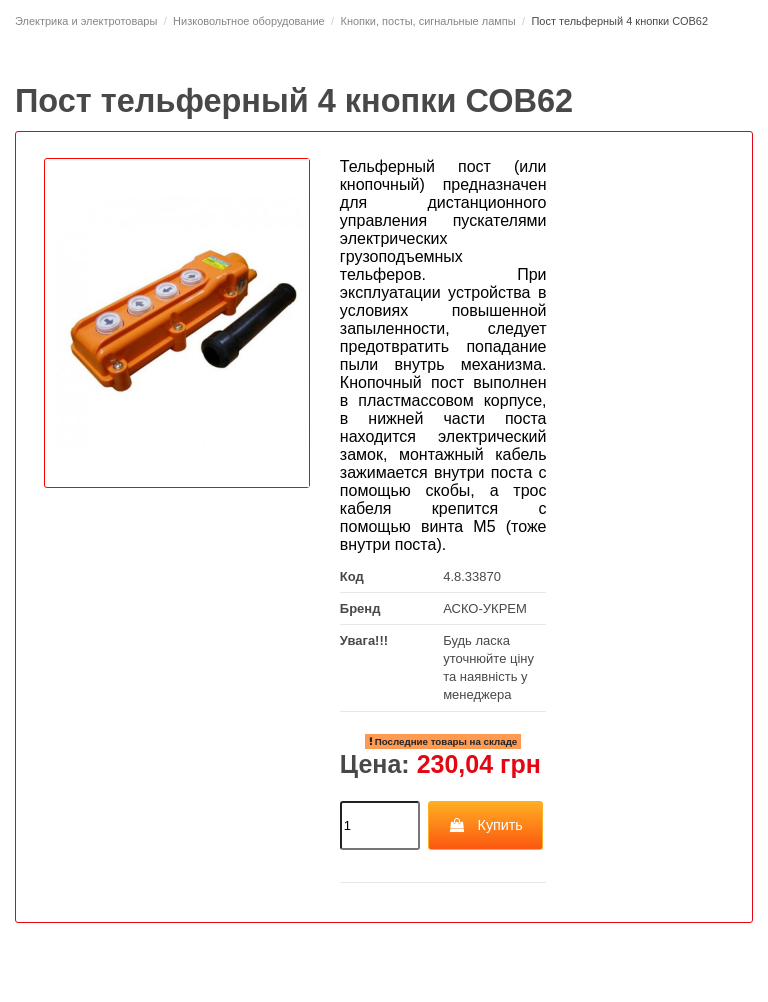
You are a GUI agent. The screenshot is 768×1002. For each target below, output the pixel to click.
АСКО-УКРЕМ (485, 608)
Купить (485, 825)
